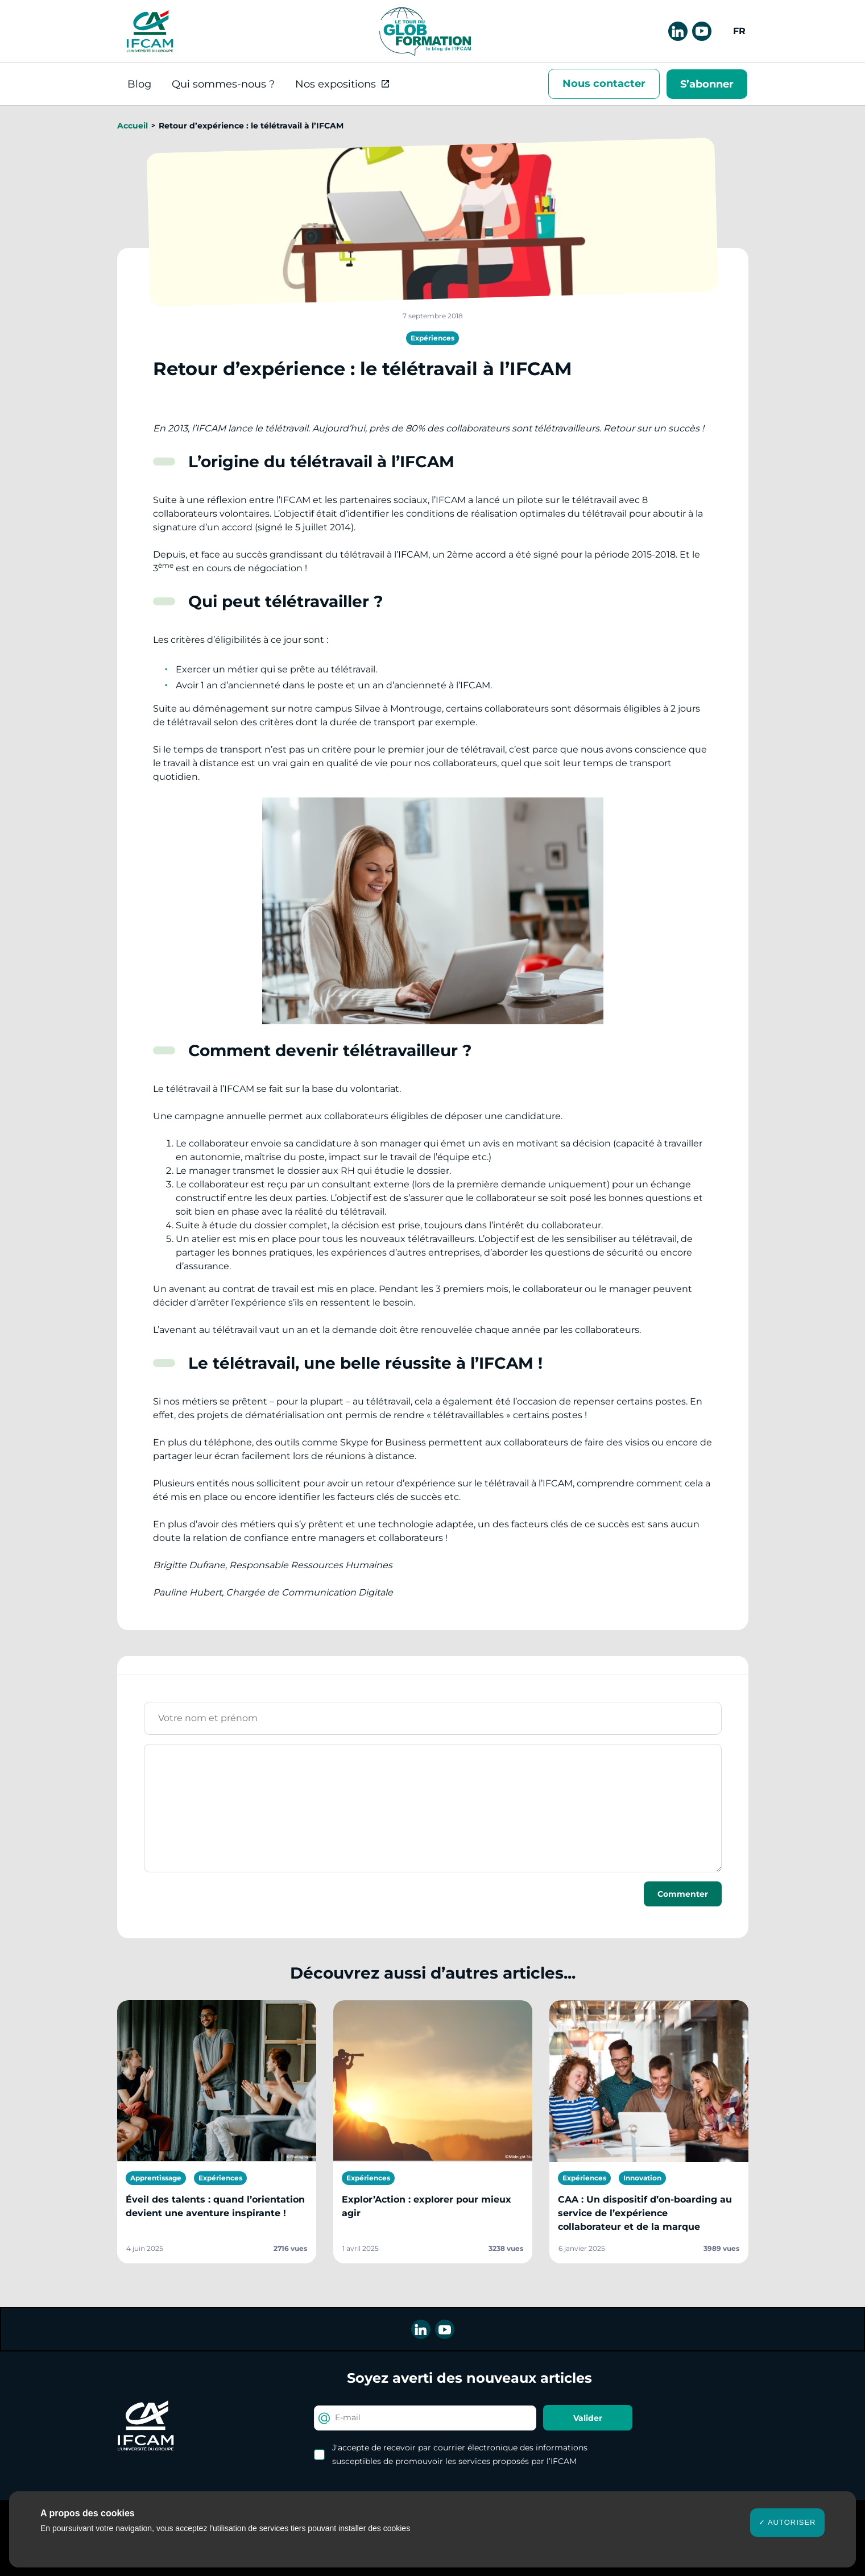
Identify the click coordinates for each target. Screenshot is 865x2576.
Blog (139, 84)
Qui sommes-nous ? (223, 84)
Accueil (132, 126)
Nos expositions (335, 84)
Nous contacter (603, 83)
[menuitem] (738, 31)
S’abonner (707, 84)
